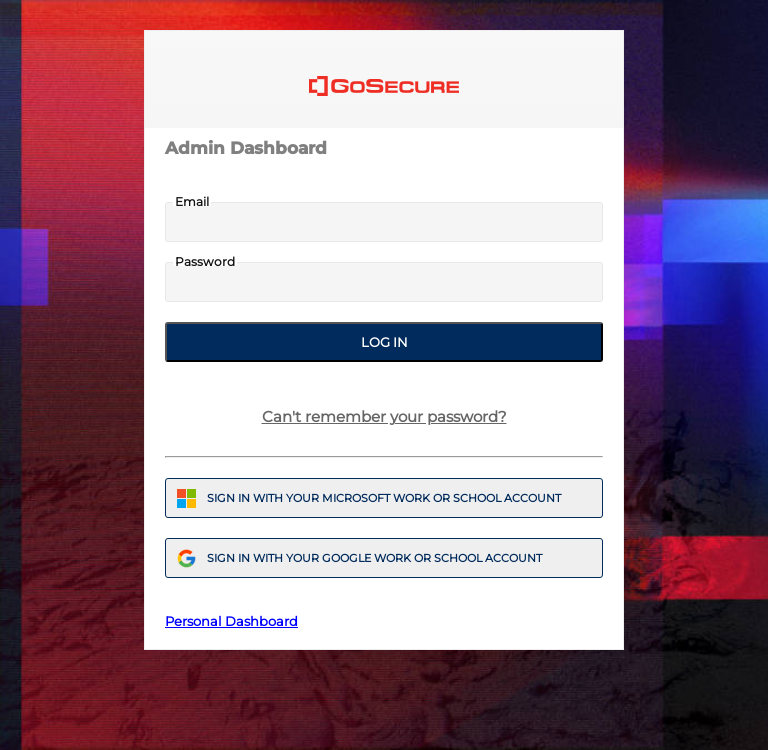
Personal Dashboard (231, 621)
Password (205, 262)
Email (192, 202)
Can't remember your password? (384, 416)
